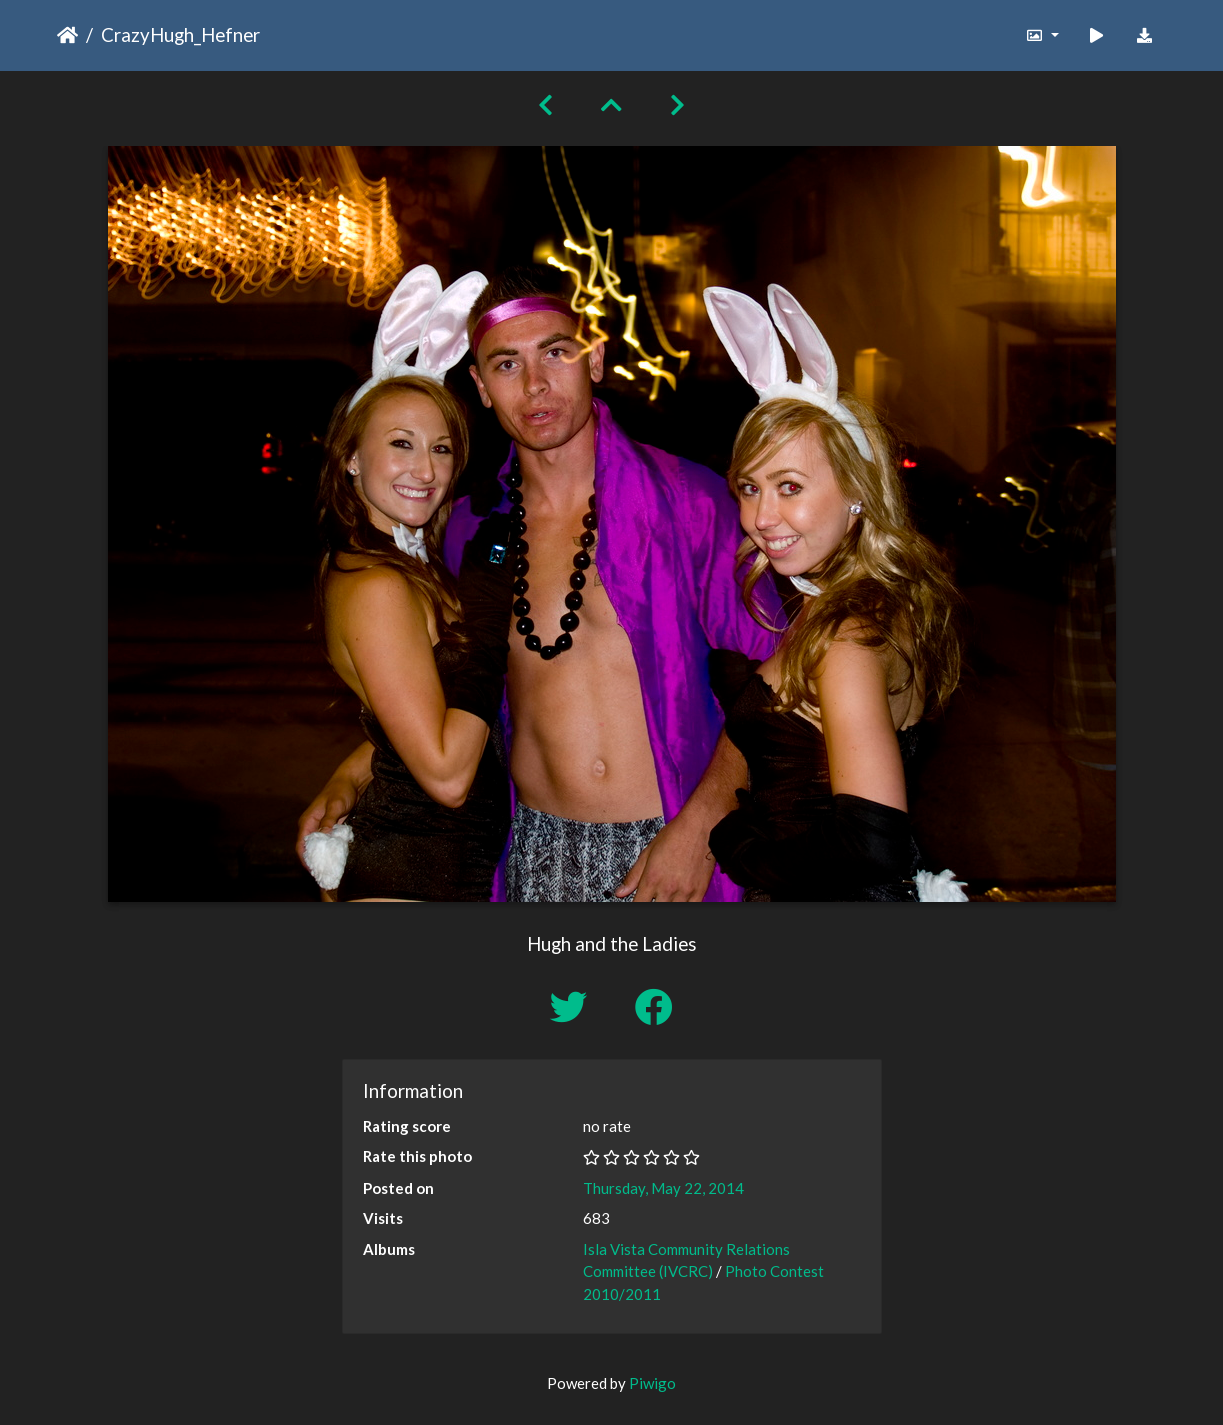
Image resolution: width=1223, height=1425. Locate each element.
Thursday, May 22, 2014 (663, 1188)
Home (67, 35)
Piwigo (652, 1383)
